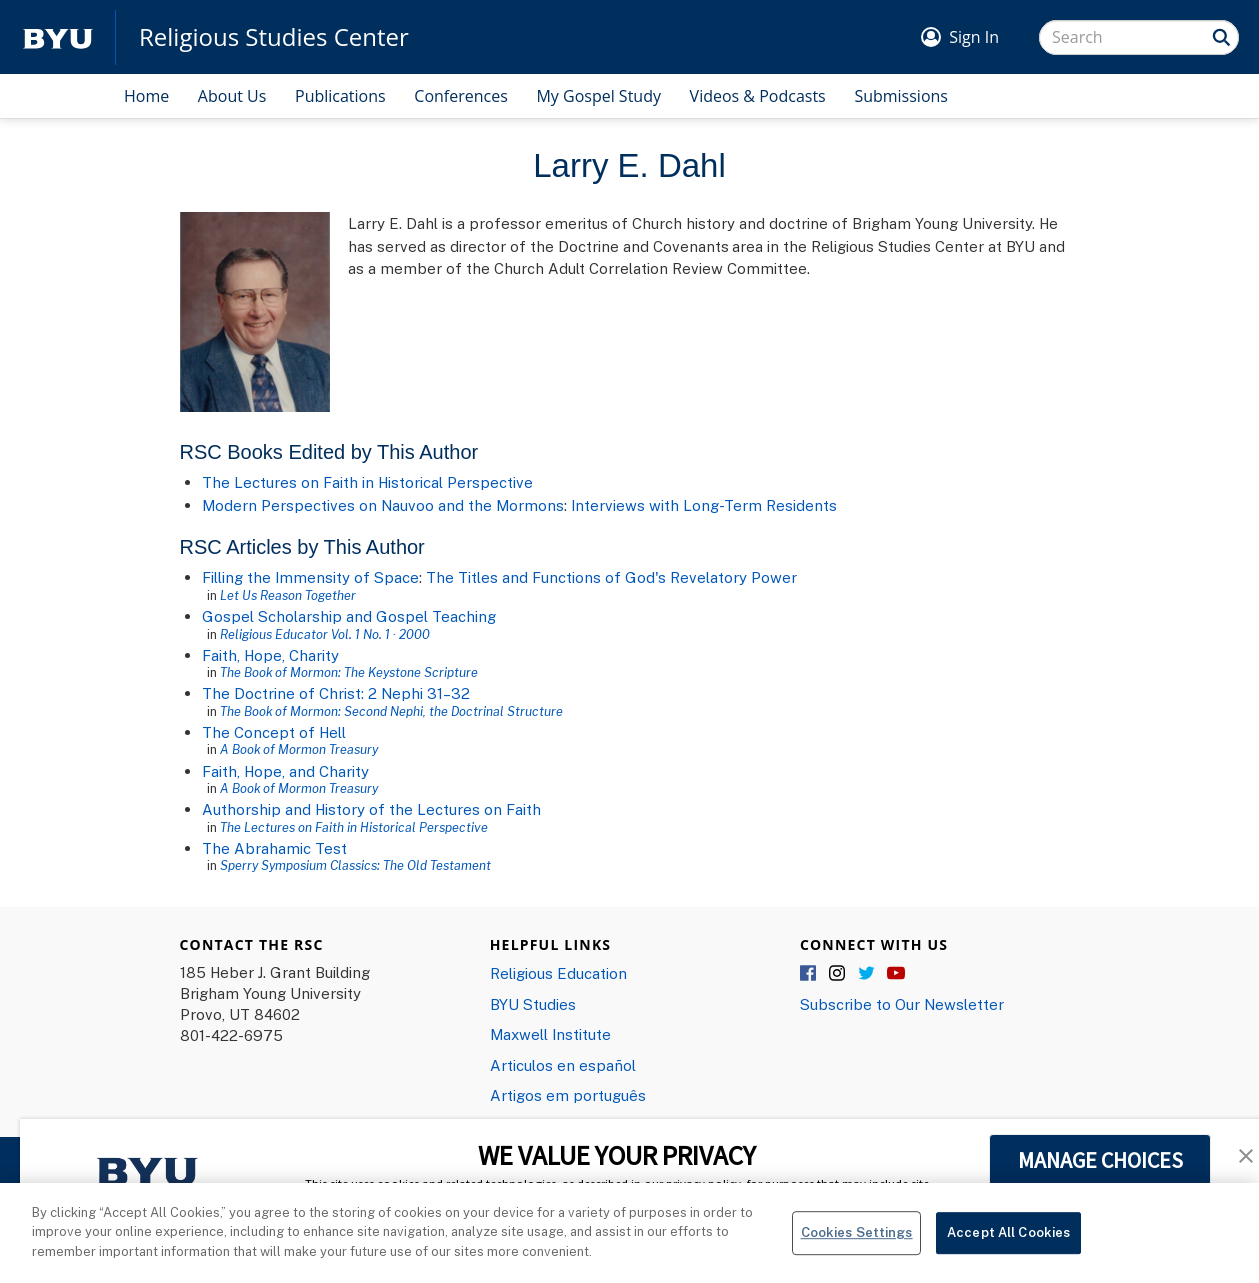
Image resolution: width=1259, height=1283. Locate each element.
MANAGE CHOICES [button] (1100, 1160)
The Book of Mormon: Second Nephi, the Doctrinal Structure (391, 711)
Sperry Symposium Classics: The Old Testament (355, 865)
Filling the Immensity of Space (310, 577)
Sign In (974, 37)
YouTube (896, 974)
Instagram (838, 974)
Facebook (809, 974)
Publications (340, 96)
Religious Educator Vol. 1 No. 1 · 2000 (325, 634)
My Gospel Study (598, 96)
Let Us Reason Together (288, 595)
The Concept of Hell (274, 732)
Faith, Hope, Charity (270, 655)
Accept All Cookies (1008, 1242)
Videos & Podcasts (758, 96)
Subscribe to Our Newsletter (902, 1004)
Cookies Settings (857, 1242)
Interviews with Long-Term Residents (704, 505)
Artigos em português (568, 1095)
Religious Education (558, 973)
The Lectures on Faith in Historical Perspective (367, 482)
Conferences (461, 96)
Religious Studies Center (274, 37)
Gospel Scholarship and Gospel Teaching (349, 616)
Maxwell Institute (550, 1034)
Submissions (901, 96)
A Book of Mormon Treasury (299, 749)
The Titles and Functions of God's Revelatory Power (611, 577)
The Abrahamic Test (274, 848)
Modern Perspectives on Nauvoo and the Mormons (383, 505)
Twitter (867, 974)
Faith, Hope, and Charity (285, 771)
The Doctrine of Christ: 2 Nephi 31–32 (336, 693)
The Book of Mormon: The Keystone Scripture (349, 672)
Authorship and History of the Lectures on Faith (371, 809)
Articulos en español (563, 1065)
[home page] (58, 37)
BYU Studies (533, 1004)
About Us (232, 96)
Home (146, 96)
